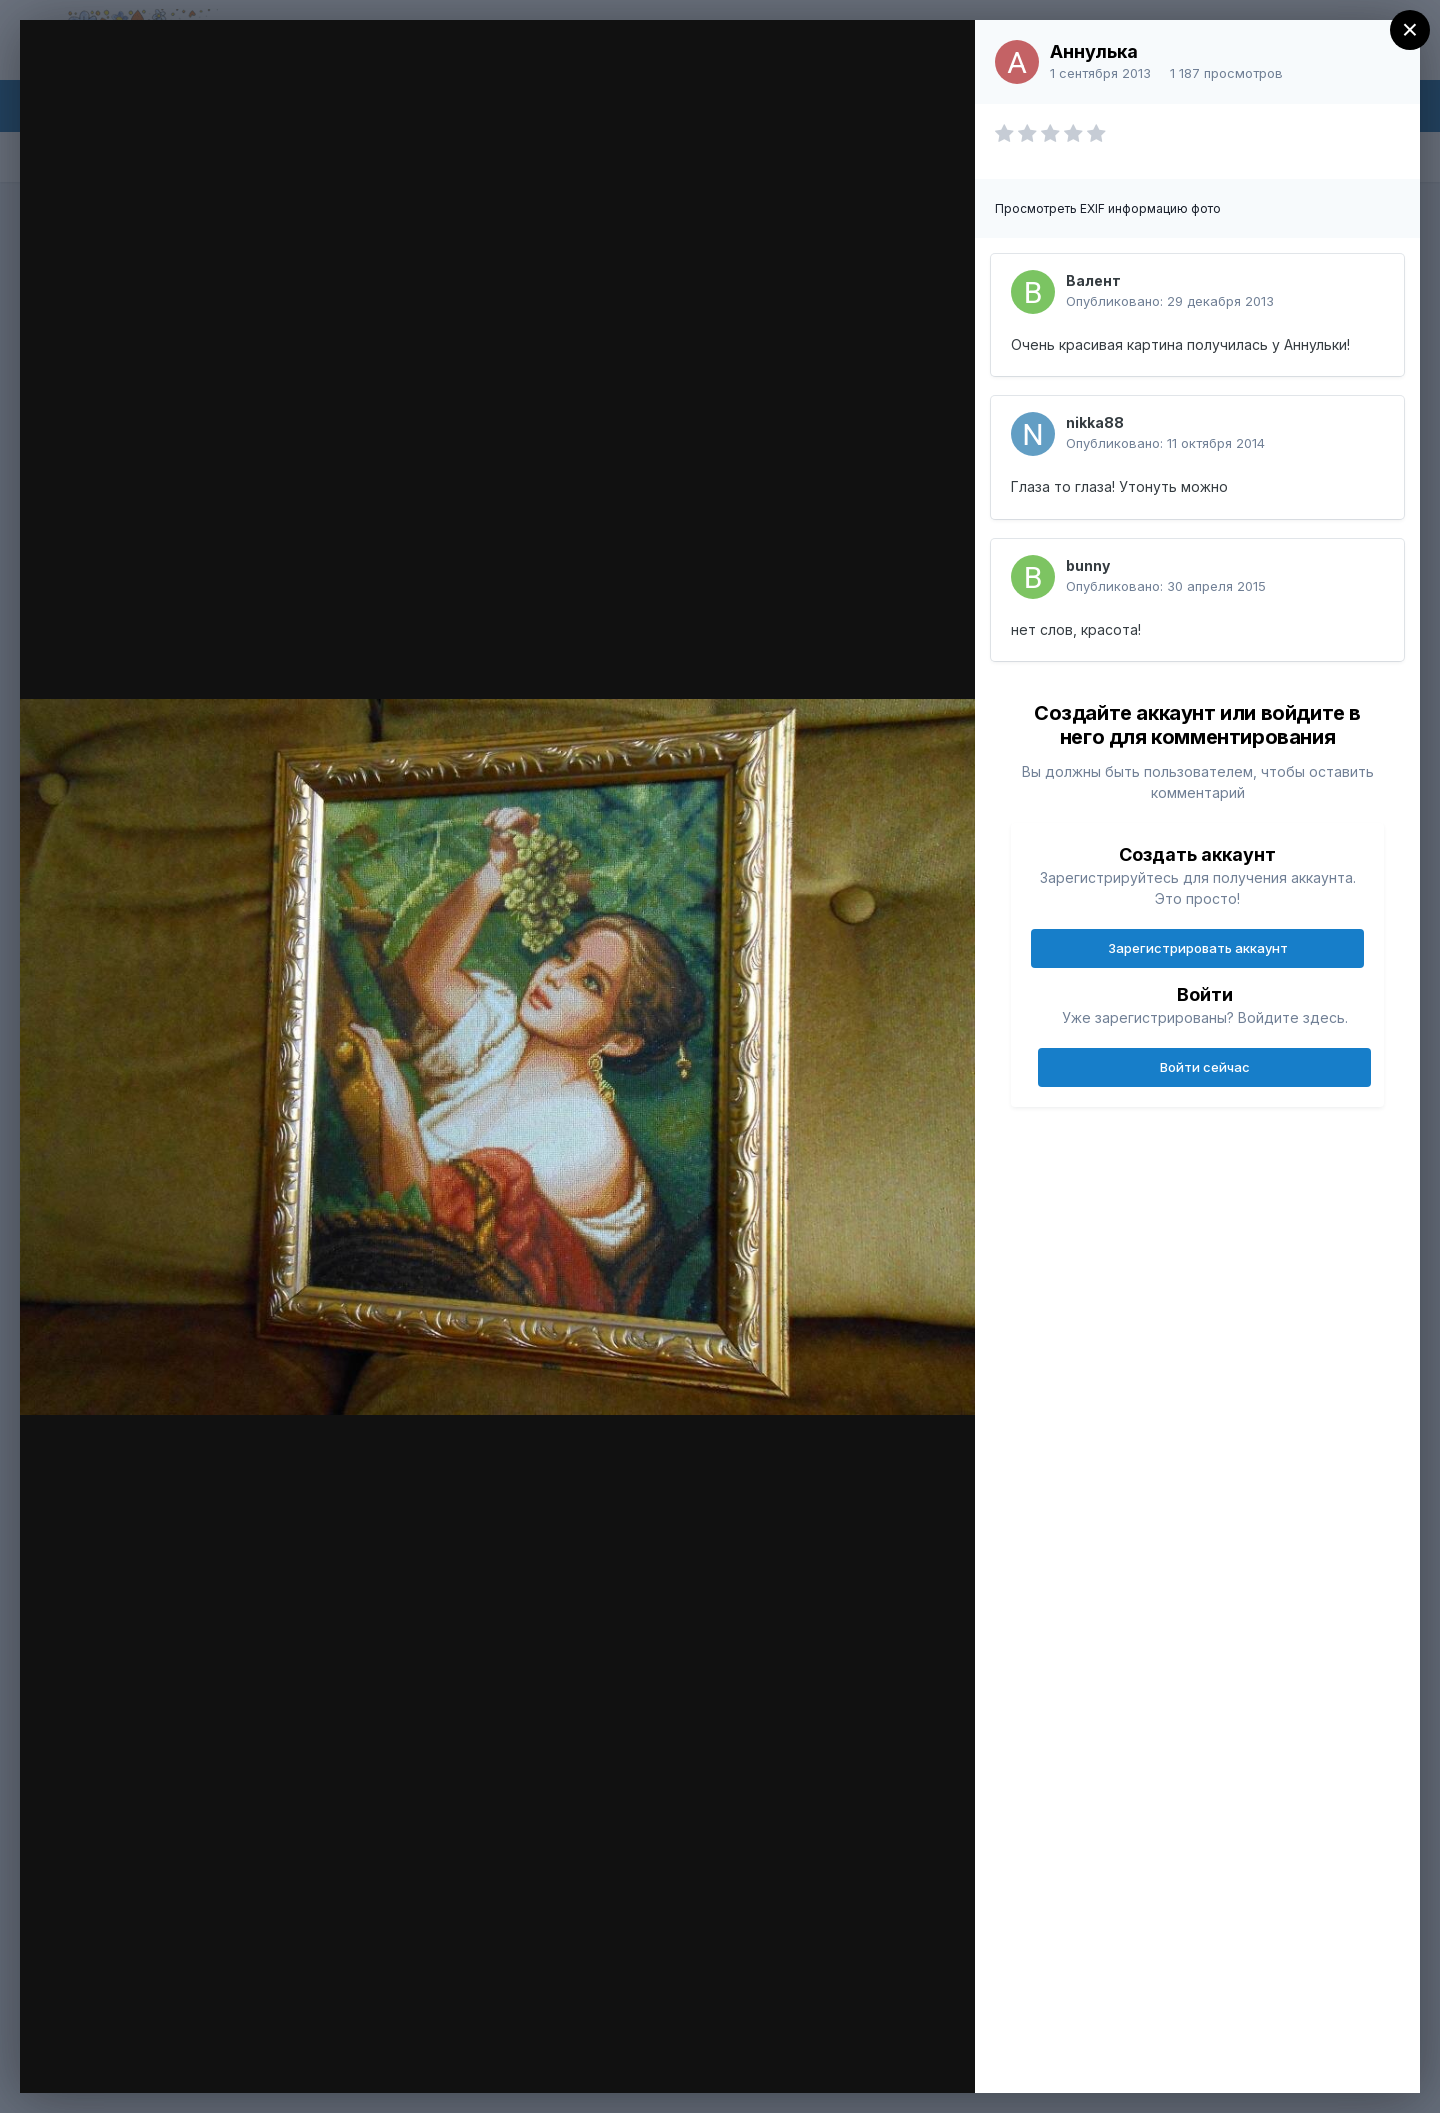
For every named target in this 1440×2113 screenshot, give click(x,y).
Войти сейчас (1205, 1067)
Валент (1093, 280)
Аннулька (1094, 51)
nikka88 (1095, 422)
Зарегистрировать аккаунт (1198, 948)
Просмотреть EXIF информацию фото (1108, 208)
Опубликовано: (1170, 301)
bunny (1088, 565)
